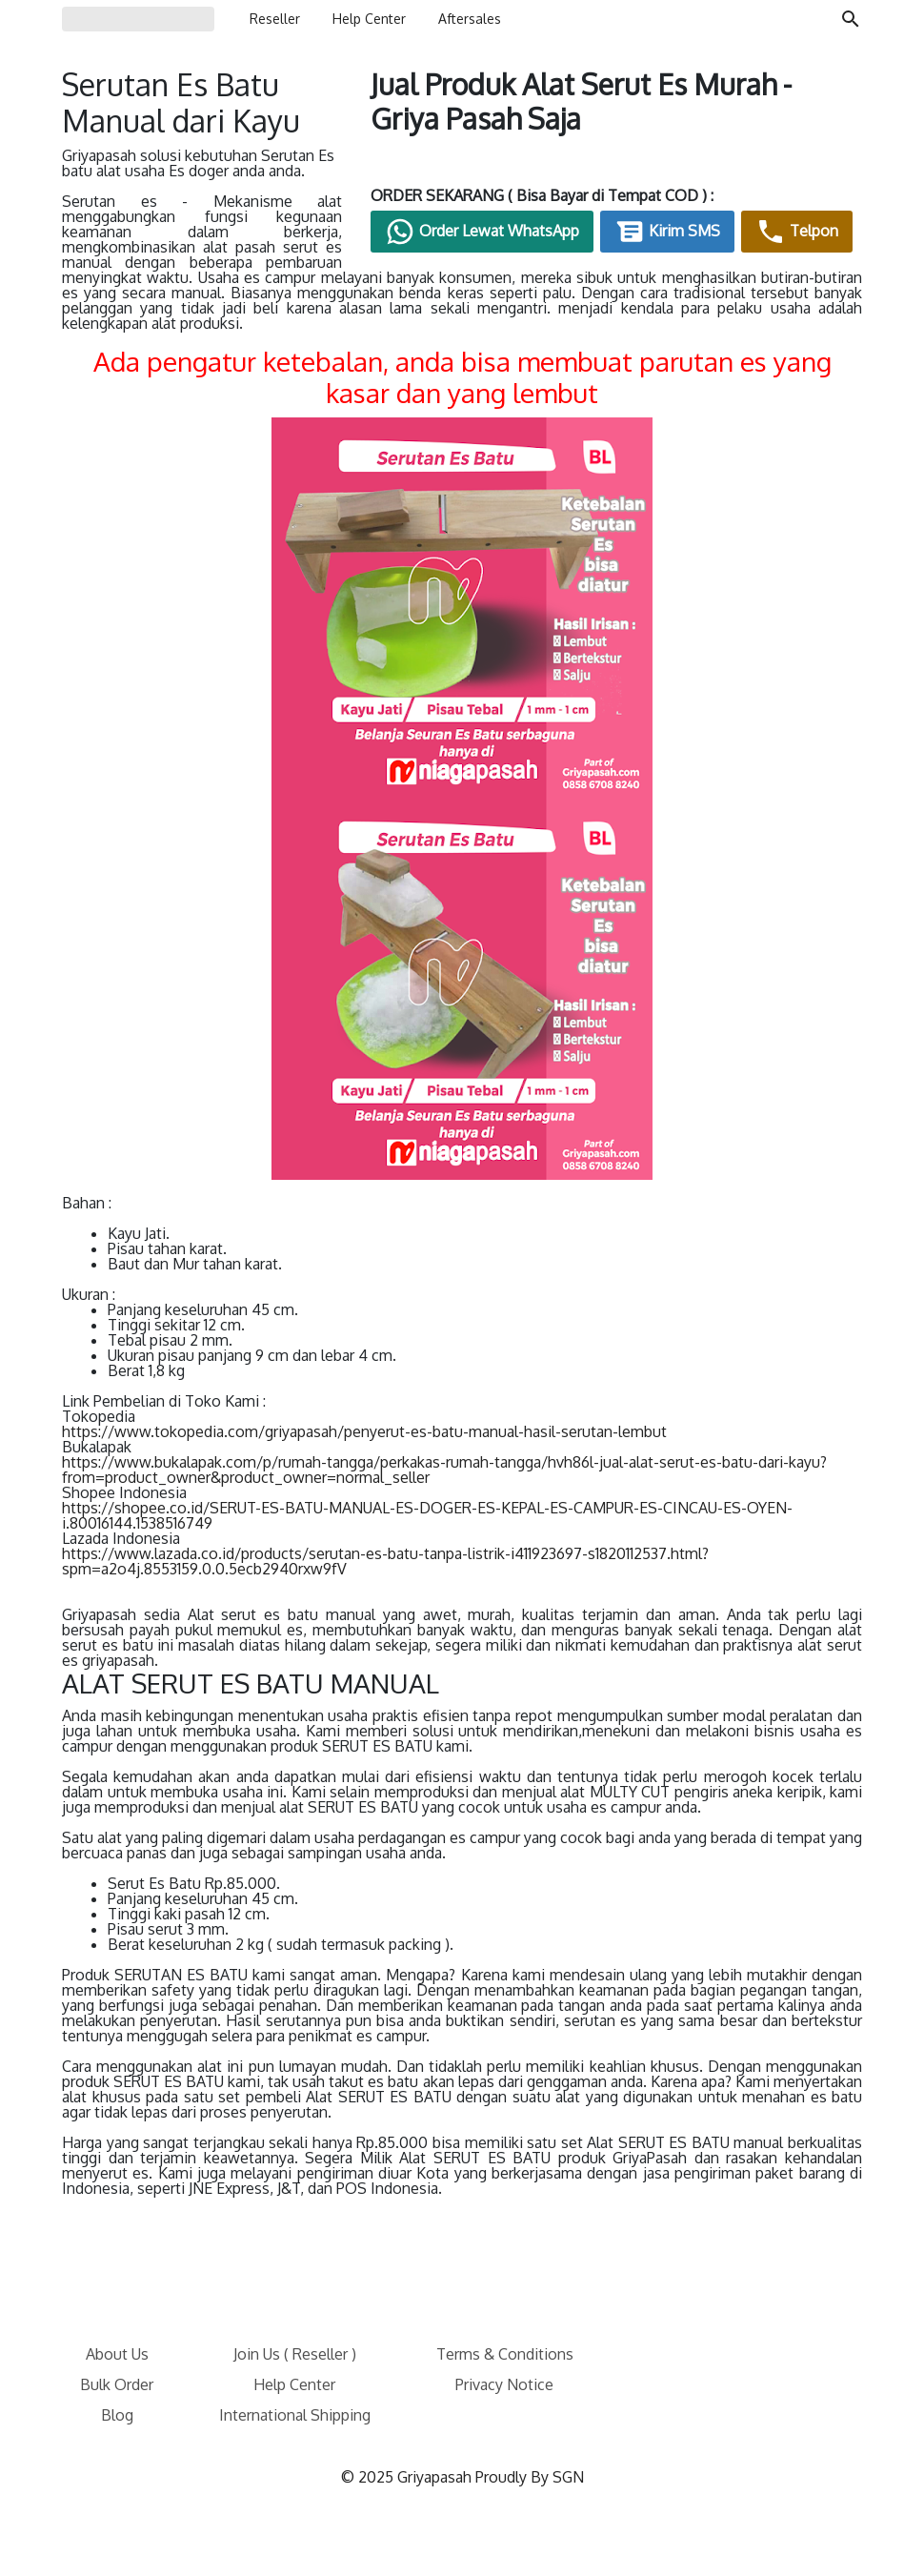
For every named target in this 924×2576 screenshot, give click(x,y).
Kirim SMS (667, 231)
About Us (117, 2353)
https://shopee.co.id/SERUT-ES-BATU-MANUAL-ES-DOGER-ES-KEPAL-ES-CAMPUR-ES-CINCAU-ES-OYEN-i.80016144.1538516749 (427, 1515)
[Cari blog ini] (850, 19)
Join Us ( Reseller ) (294, 2353)
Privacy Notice (504, 2384)
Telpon (796, 231)
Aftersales (469, 18)
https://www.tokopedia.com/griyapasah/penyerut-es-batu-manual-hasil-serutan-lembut (364, 1431)
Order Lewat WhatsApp (482, 231)
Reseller (275, 18)
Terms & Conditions (504, 2353)
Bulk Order (116, 2384)
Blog (117, 2414)
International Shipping (295, 2414)
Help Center (369, 18)
